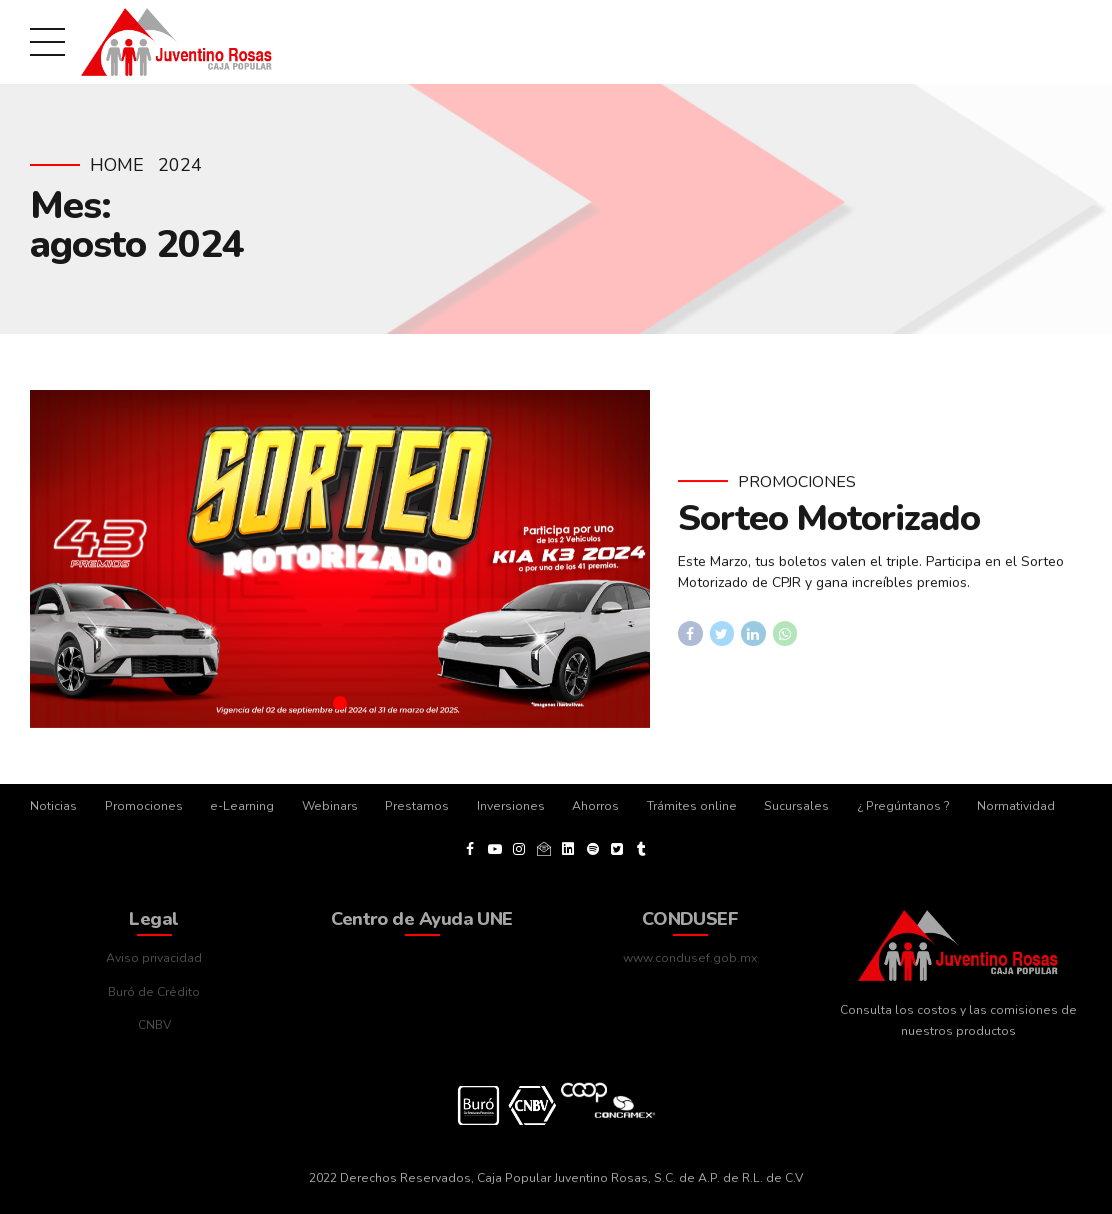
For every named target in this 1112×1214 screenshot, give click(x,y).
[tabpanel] (340, 559)
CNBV (154, 1025)
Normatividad (1016, 806)
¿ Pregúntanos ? (903, 806)
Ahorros (595, 806)
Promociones (797, 482)
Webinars (330, 806)
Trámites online (692, 806)
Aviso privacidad (154, 958)
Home (117, 165)
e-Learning (242, 806)
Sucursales (796, 806)
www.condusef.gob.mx (690, 958)
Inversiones (511, 806)
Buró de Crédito (154, 992)
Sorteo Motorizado (829, 519)
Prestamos (417, 806)
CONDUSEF (690, 919)
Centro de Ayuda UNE (422, 919)
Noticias (53, 806)
